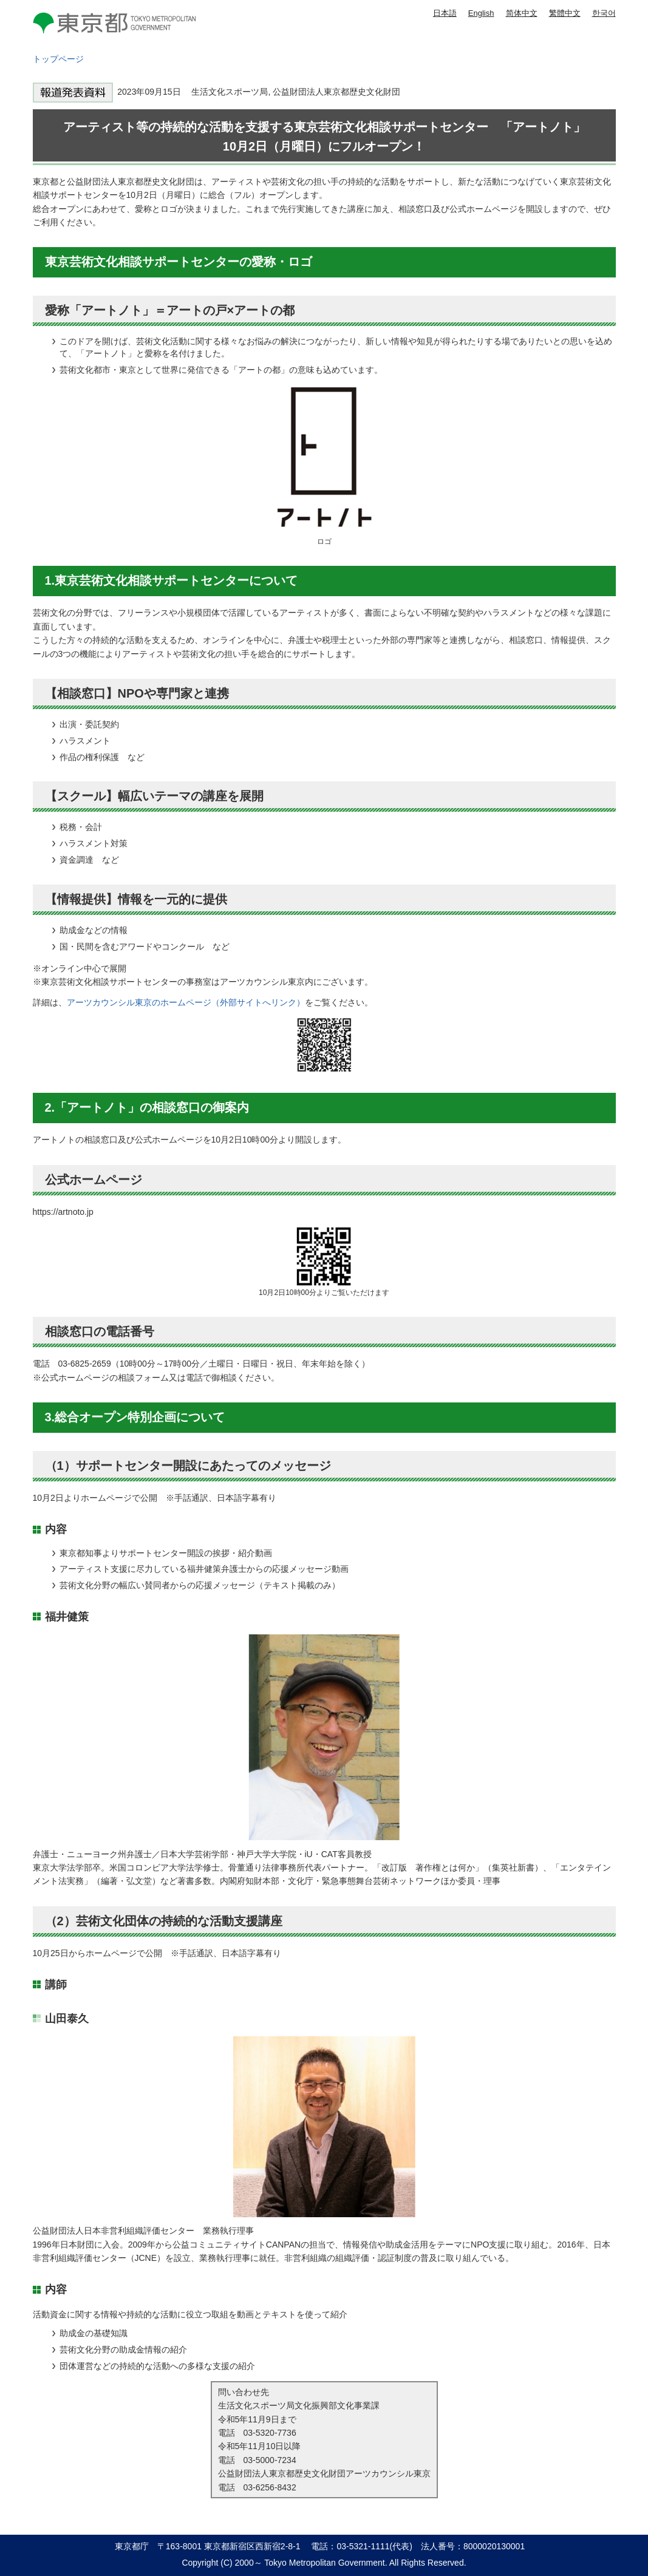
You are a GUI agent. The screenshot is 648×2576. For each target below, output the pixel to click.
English (481, 13)
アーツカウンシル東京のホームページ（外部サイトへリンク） (186, 1002)
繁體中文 (565, 13)
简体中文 (521, 13)
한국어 (604, 13)
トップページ (58, 59)
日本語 (445, 13)
